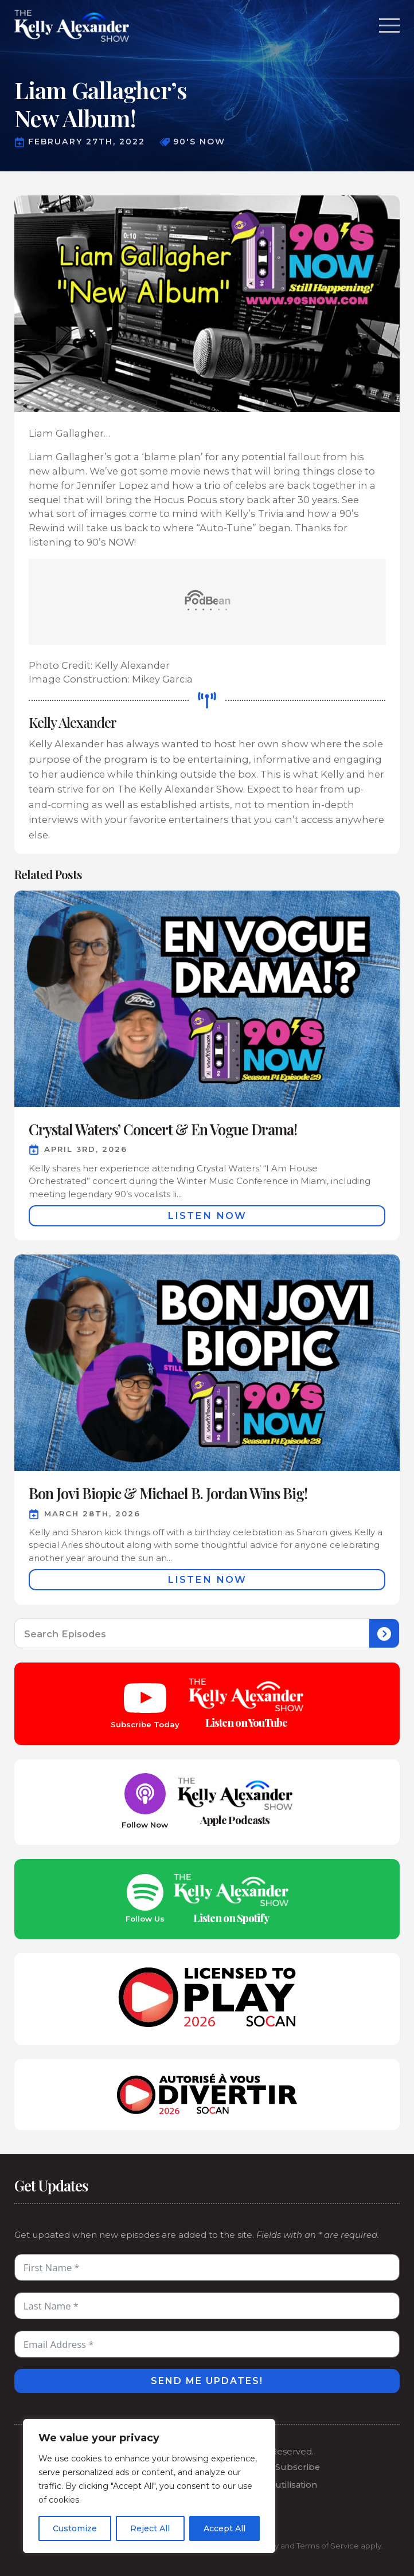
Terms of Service (327, 2545)
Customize (75, 2528)
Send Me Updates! (207, 2380)
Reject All (150, 2528)
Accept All (224, 2528)
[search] (384, 1634)
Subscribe (297, 2467)
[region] (149, 2486)
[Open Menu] (389, 25)
